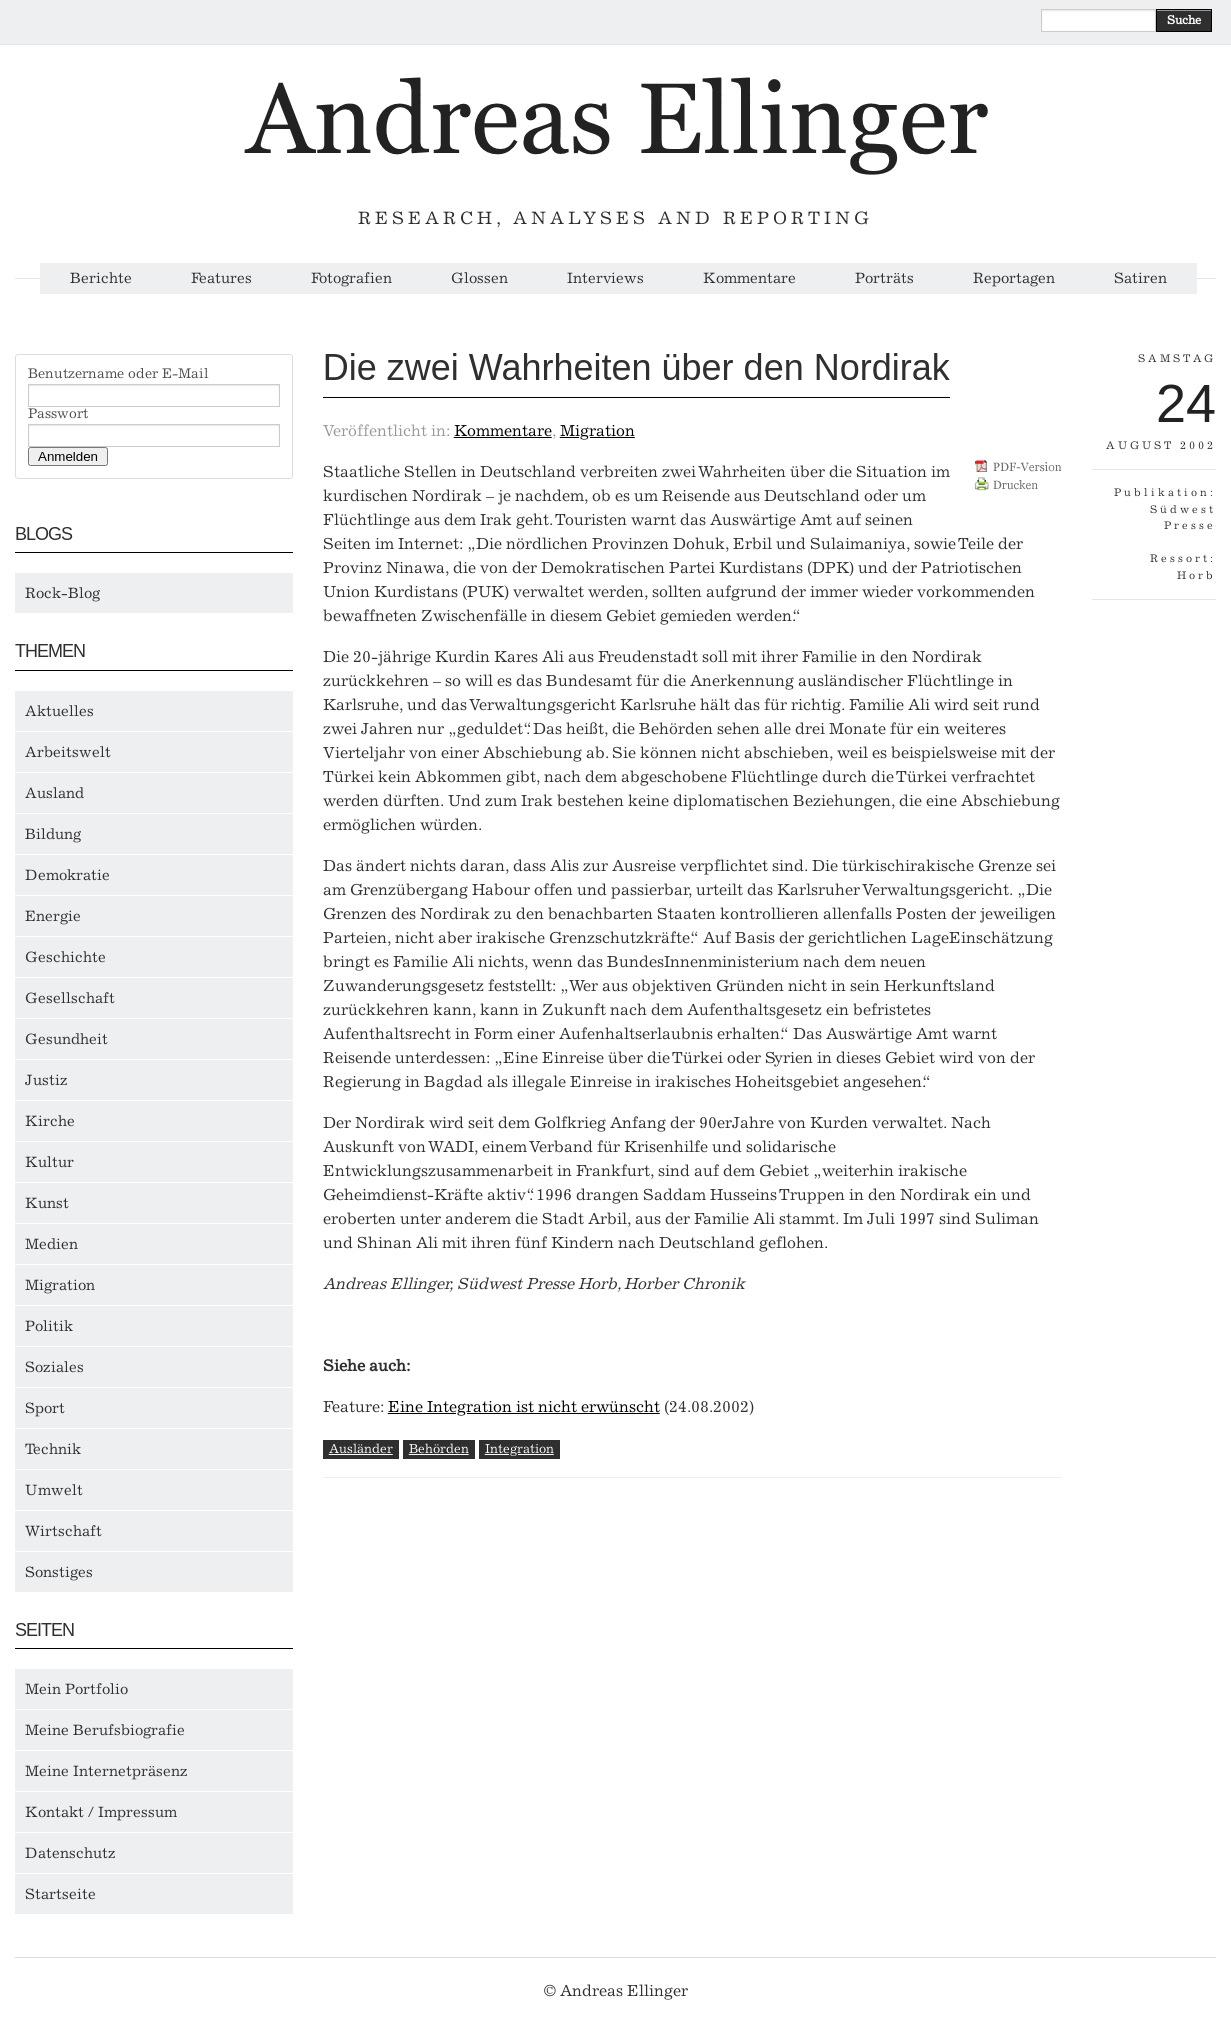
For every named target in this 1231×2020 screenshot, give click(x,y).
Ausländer (361, 1448)
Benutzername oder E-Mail (118, 374)
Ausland (54, 793)
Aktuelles (59, 711)
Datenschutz (70, 1853)
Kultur (49, 1162)
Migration (60, 1285)
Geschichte (65, 957)
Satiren (1140, 278)
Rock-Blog (62, 593)
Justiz (46, 1080)
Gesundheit (66, 1039)
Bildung (53, 834)
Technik (53, 1449)
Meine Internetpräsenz (106, 1771)
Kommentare (749, 278)
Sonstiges (59, 1572)
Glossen (479, 278)
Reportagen (1014, 278)
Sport (45, 1408)
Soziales (54, 1367)
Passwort (58, 414)
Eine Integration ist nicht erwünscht (524, 1406)
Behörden (439, 1448)
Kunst (47, 1203)
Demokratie (67, 875)
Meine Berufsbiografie (105, 1730)
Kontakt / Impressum (101, 1812)
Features (221, 278)
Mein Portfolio (76, 1689)
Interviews (605, 278)
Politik (49, 1326)
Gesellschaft (70, 998)
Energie (53, 916)
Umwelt (54, 1490)
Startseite (60, 1894)
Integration (519, 1448)
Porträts (884, 278)
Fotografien (351, 278)
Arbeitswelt (68, 752)
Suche (1184, 20)
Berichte (101, 278)
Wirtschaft (63, 1531)
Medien (51, 1244)
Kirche (50, 1121)
